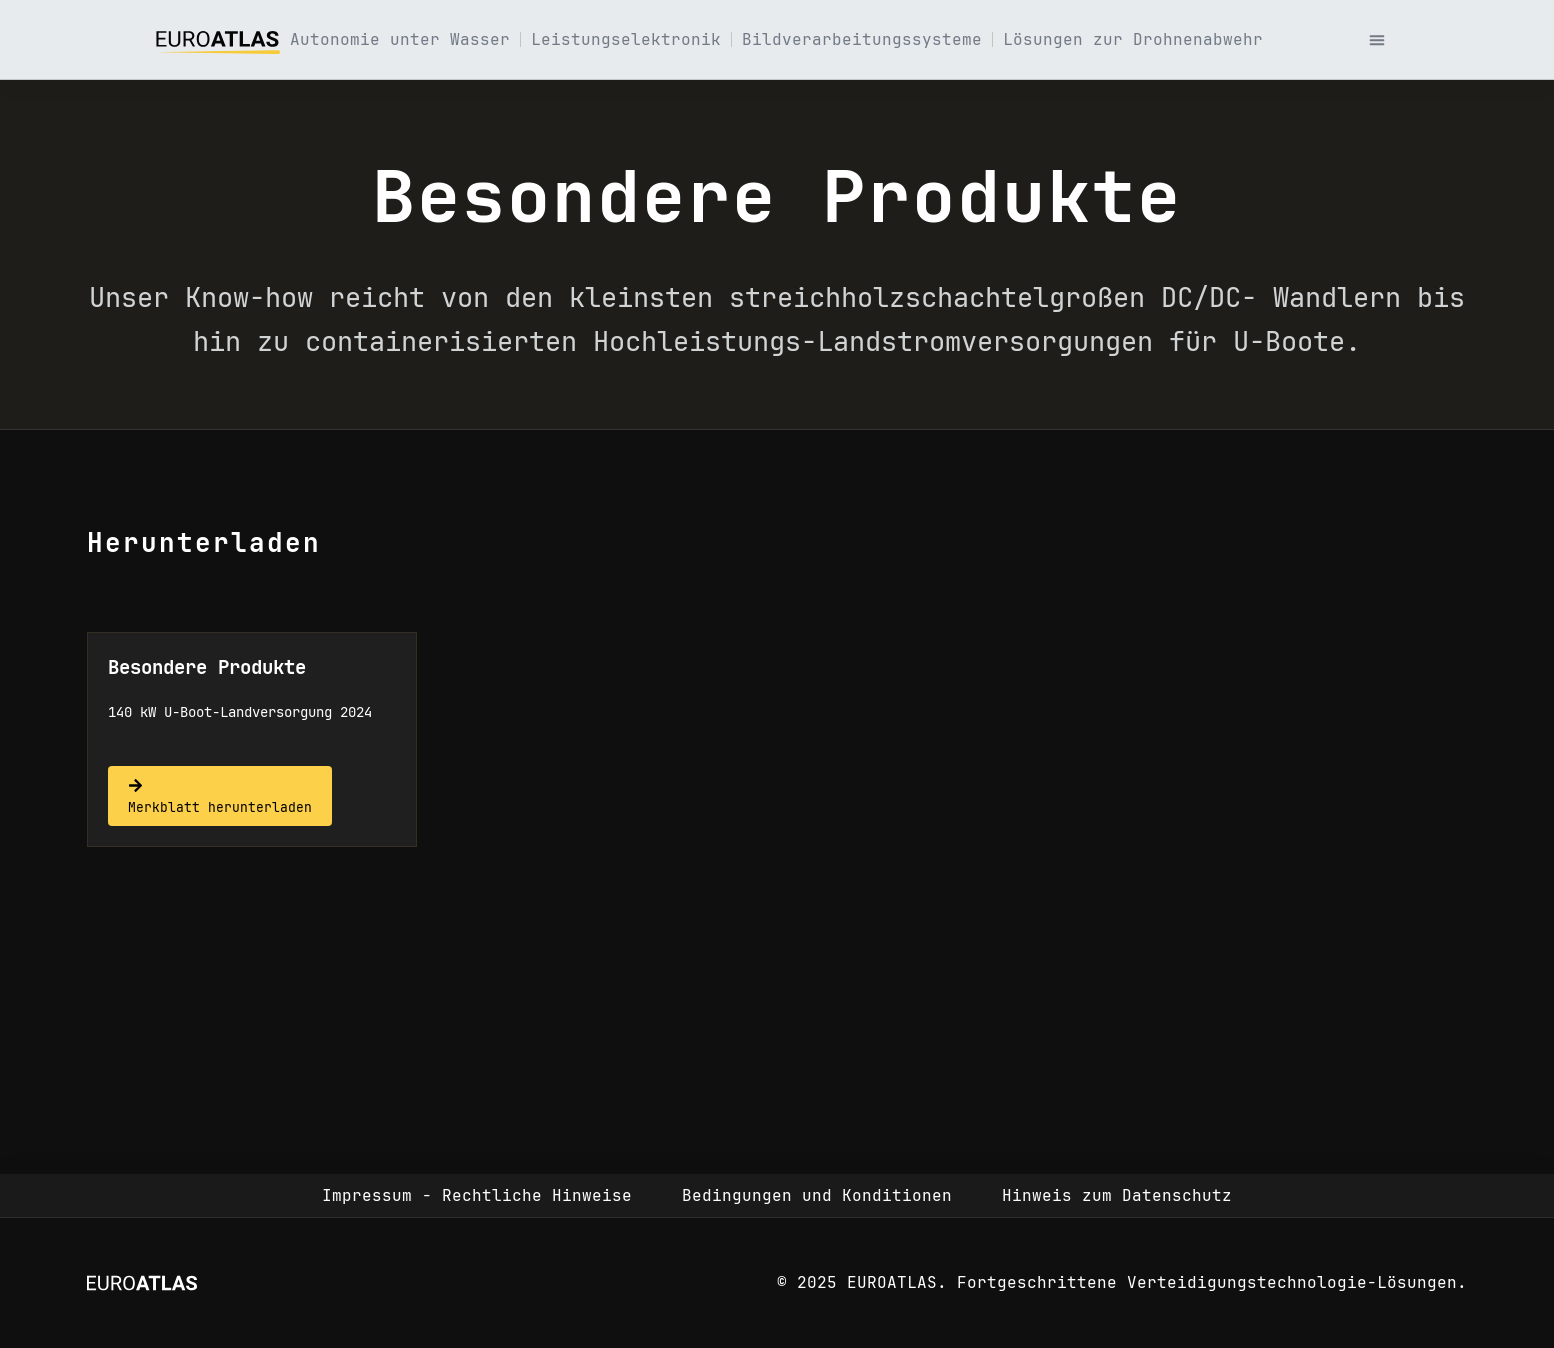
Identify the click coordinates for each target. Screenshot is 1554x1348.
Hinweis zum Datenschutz (1117, 1195)
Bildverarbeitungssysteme (862, 39)
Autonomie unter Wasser (400, 39)
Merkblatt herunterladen (220, 807)
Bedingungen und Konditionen (817, 1195)
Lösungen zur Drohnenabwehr (1133, 39)
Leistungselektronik (626, 39)
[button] (1377, 40)
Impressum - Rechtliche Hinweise (477, 1195)
